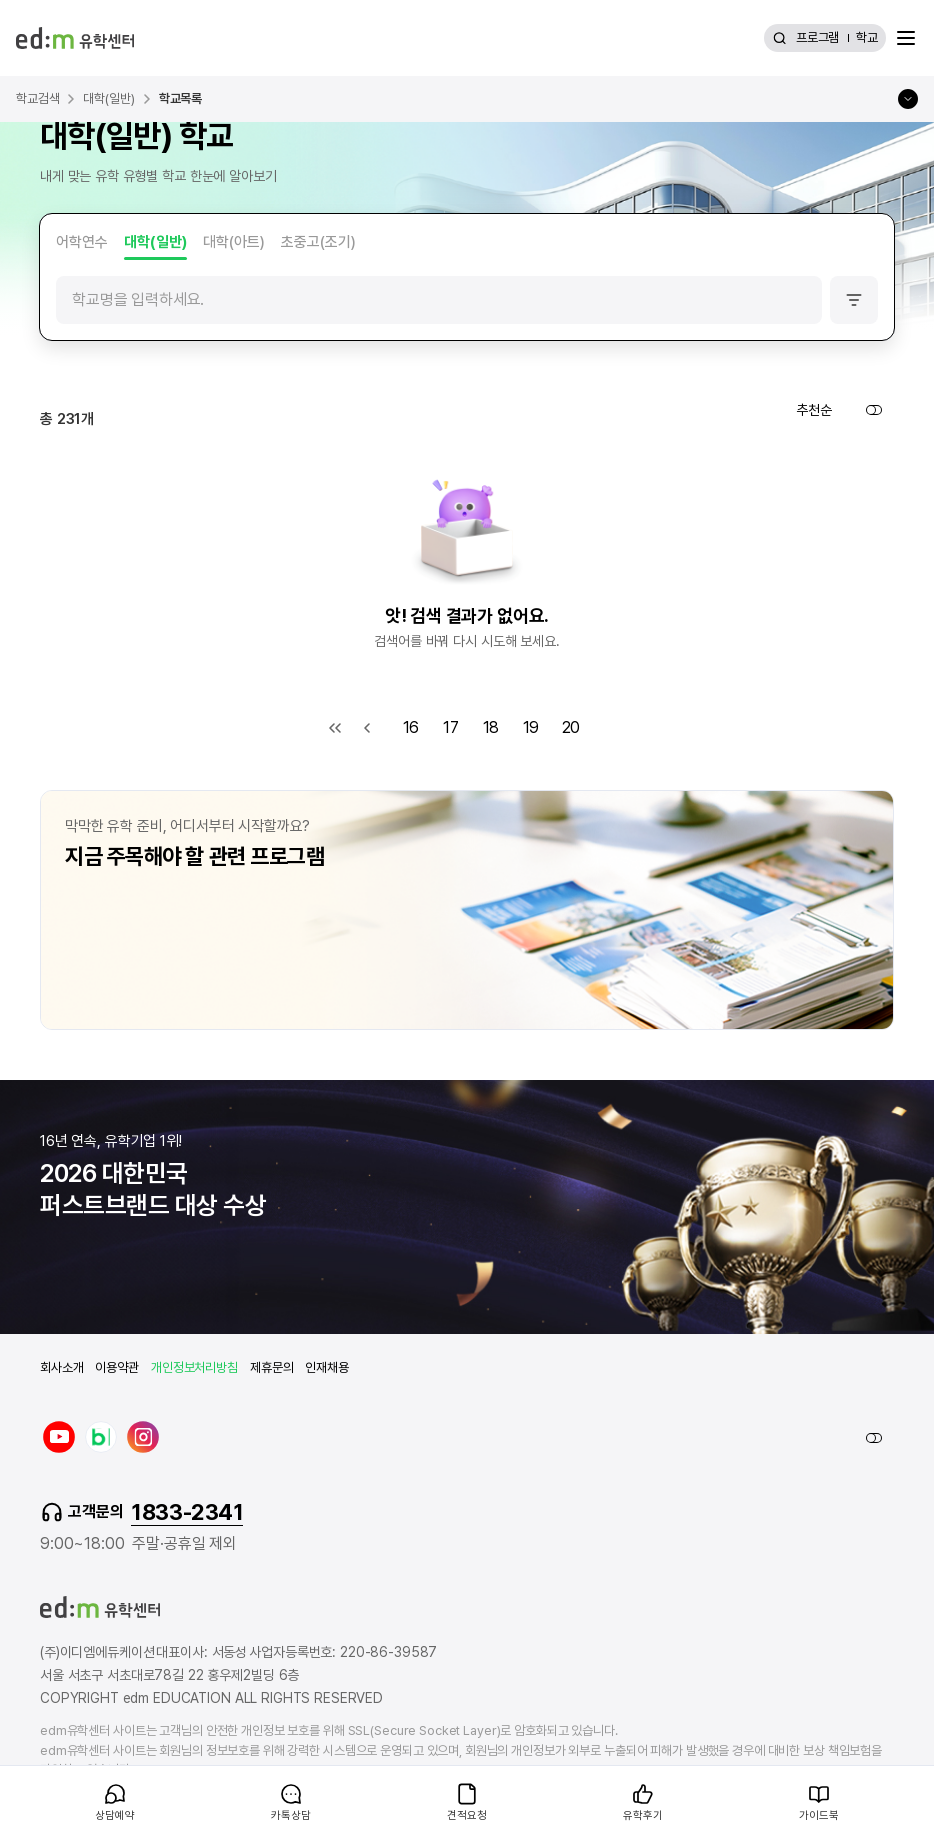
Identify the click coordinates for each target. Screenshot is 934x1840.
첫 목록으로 (335, 728)
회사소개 (61, 1367)
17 (451, 727)
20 (571, 727)
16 (411, 727)
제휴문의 (271, 1367)
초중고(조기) (318, 242)
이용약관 (116, 1367)
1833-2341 (187, 1512)
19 (531, 727)
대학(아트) (234, 242)
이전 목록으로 (367, 728)
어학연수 (82, 242)
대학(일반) (155, 242)
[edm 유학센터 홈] (75, 38)
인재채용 (326, 1367)
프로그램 (817, 37)
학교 (867, 37)
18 (491, 727)
